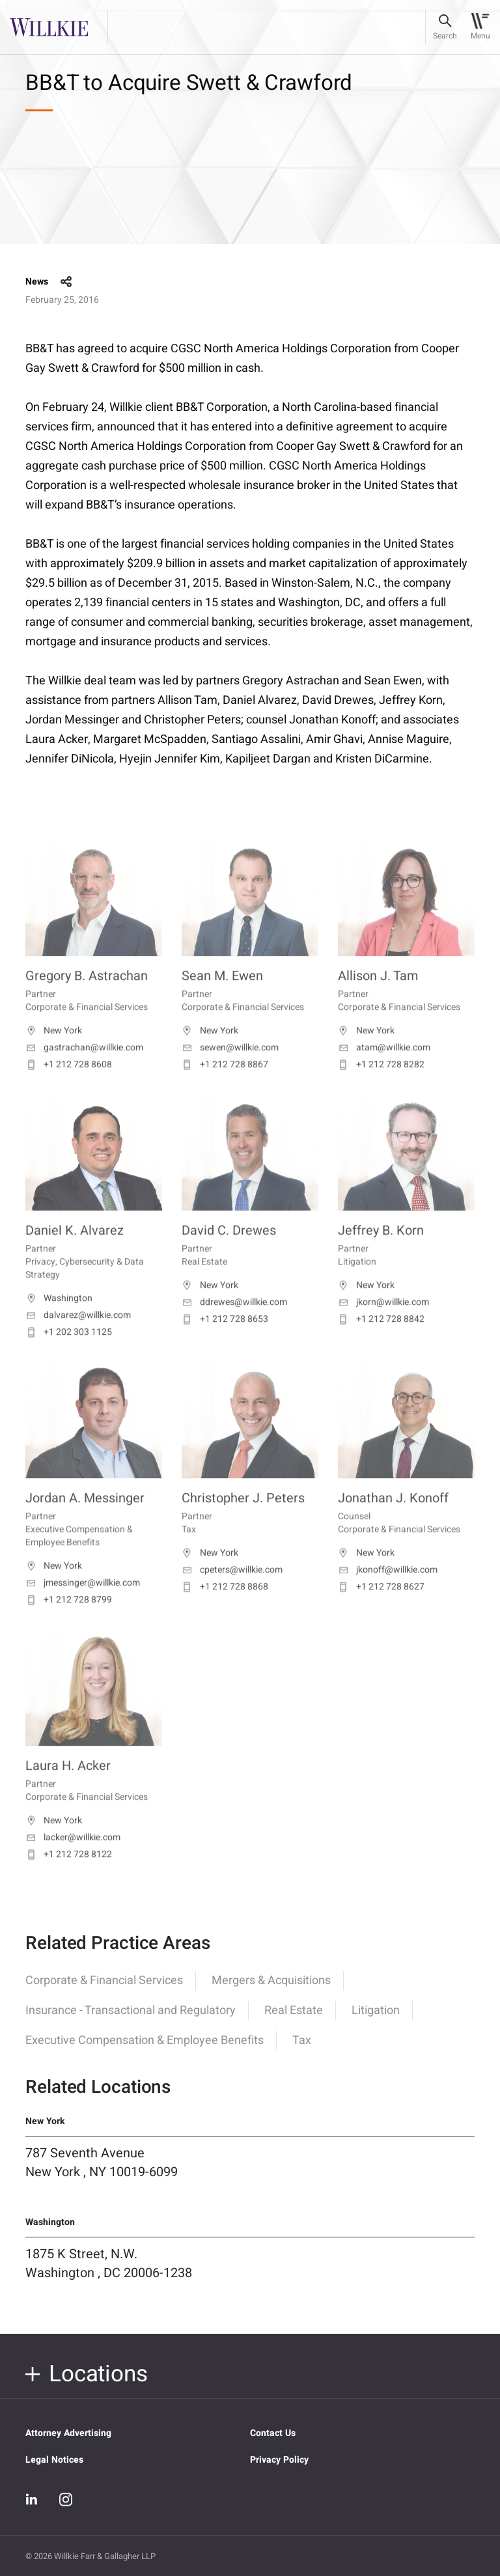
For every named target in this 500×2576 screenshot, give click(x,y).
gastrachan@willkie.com (84, 1066)
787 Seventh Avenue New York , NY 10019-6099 (101, 2174)
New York (53, 1049)
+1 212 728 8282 (381, 1083)
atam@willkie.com (384, 1066)
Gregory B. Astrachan (86, 994)
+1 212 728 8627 (381, 1605)
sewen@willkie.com (230, 1066)
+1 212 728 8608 (68, 1083)
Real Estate (293, 2022)
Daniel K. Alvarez (74, 1249)
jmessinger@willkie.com (82, 1601)
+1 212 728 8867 (225, 1083)
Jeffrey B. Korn (381, 1249)
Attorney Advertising (68, 2433)
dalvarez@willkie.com (78, 1334)
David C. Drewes (229, 1249)
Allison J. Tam (378, 994)
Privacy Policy (279, 2460)
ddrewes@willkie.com (234, 1321)
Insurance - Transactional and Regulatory (130, 2022)
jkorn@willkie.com (383, 1321)
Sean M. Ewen (222, 994)
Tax (301, 2052)
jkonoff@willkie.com (388, 1588)
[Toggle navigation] (480, 27)
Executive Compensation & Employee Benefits (144, 2052)
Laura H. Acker (68, 1784)
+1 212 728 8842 (381, 1338)
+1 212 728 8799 (68, 1618)
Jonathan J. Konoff (393, 1516)
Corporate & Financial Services (104, 1992)
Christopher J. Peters (243, 1516)
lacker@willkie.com (72, 1856)
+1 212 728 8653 (225, 1338)
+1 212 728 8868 (225, 1605)
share (66, 282)
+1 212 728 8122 (68, 1873)
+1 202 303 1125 (68, 1351)
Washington (58, 1317)
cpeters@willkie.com (232, 1588)
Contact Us (273, 2433)
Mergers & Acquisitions (271, 1992)
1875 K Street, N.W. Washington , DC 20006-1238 (108, 2276)
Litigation (376, 2022)
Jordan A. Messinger (85, 1516)
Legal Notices (54, 2460)
